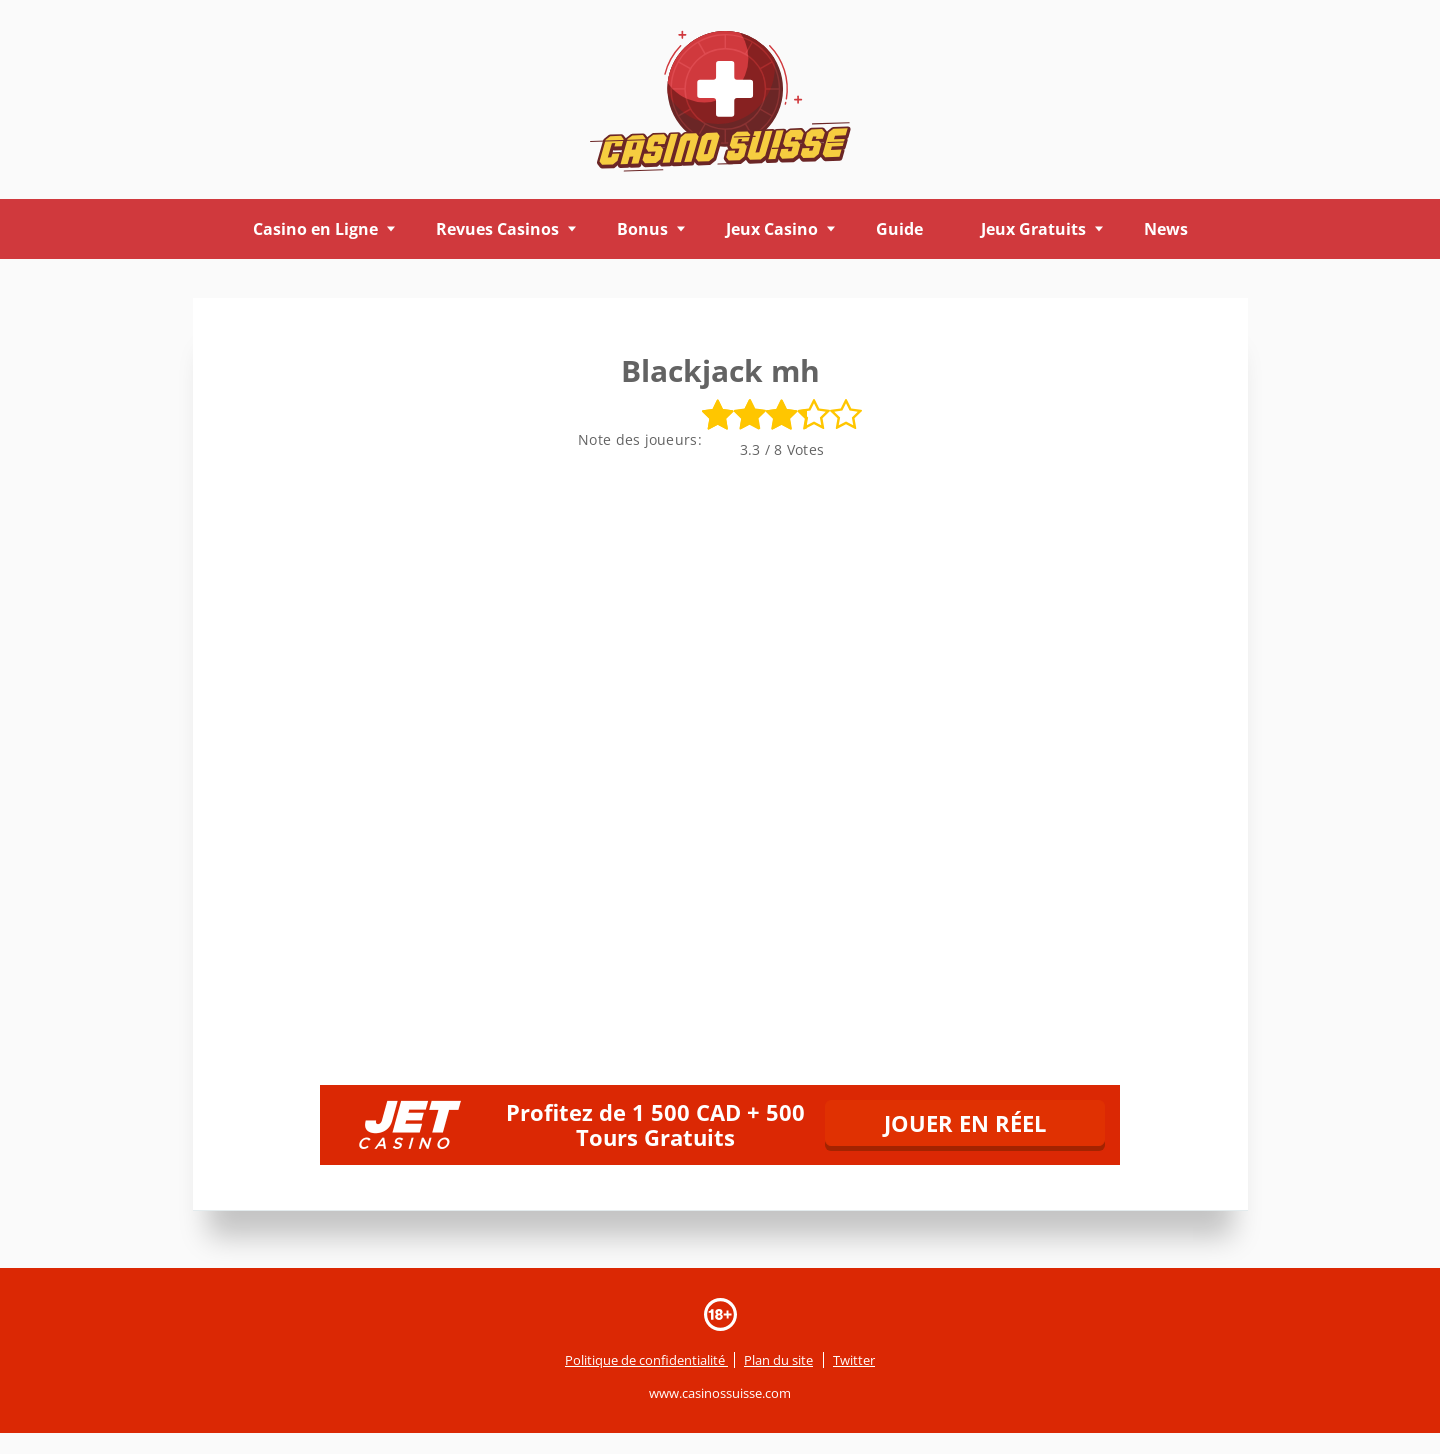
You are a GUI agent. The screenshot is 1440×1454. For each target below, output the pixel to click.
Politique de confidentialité (646, 1360)
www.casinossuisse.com (720, 1394)
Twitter (854, 1360)
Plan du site (778, 1360)
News (1166, 229)
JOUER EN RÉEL (965, 1123)
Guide (899, 229)
